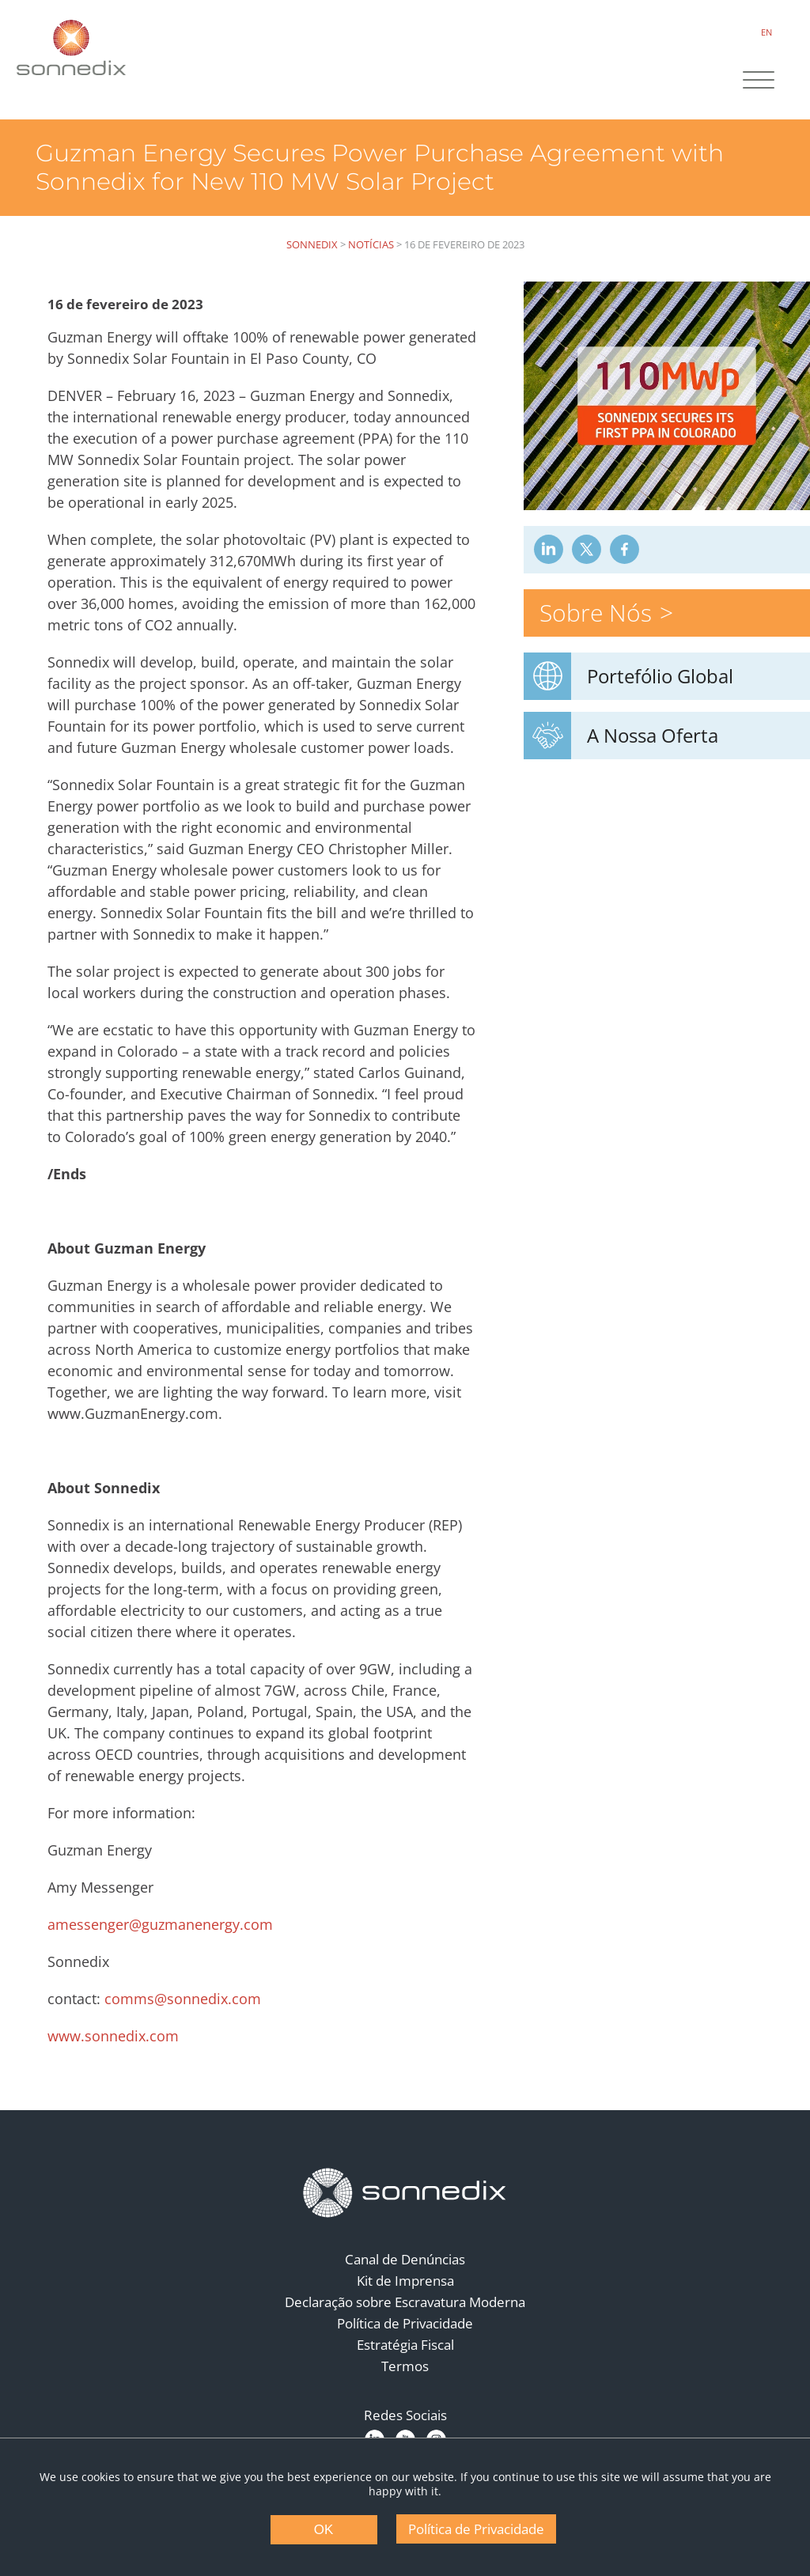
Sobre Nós (595, 612)
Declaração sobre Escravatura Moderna (405, 2302)
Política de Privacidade (405, 2323)
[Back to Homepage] (405, 2193)
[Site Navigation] (758, 81)
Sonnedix (312, 244)
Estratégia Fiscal (405, 2344)
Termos (405, 2366)
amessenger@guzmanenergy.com (160, 1924)
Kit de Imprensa (405, 2280)
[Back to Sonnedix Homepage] (71, 47)
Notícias (371, 244)
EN (766, 32)
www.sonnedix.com (113, 2035)
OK (324, 2529)
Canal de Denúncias (405, 2259)
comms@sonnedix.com (182, 1998)
